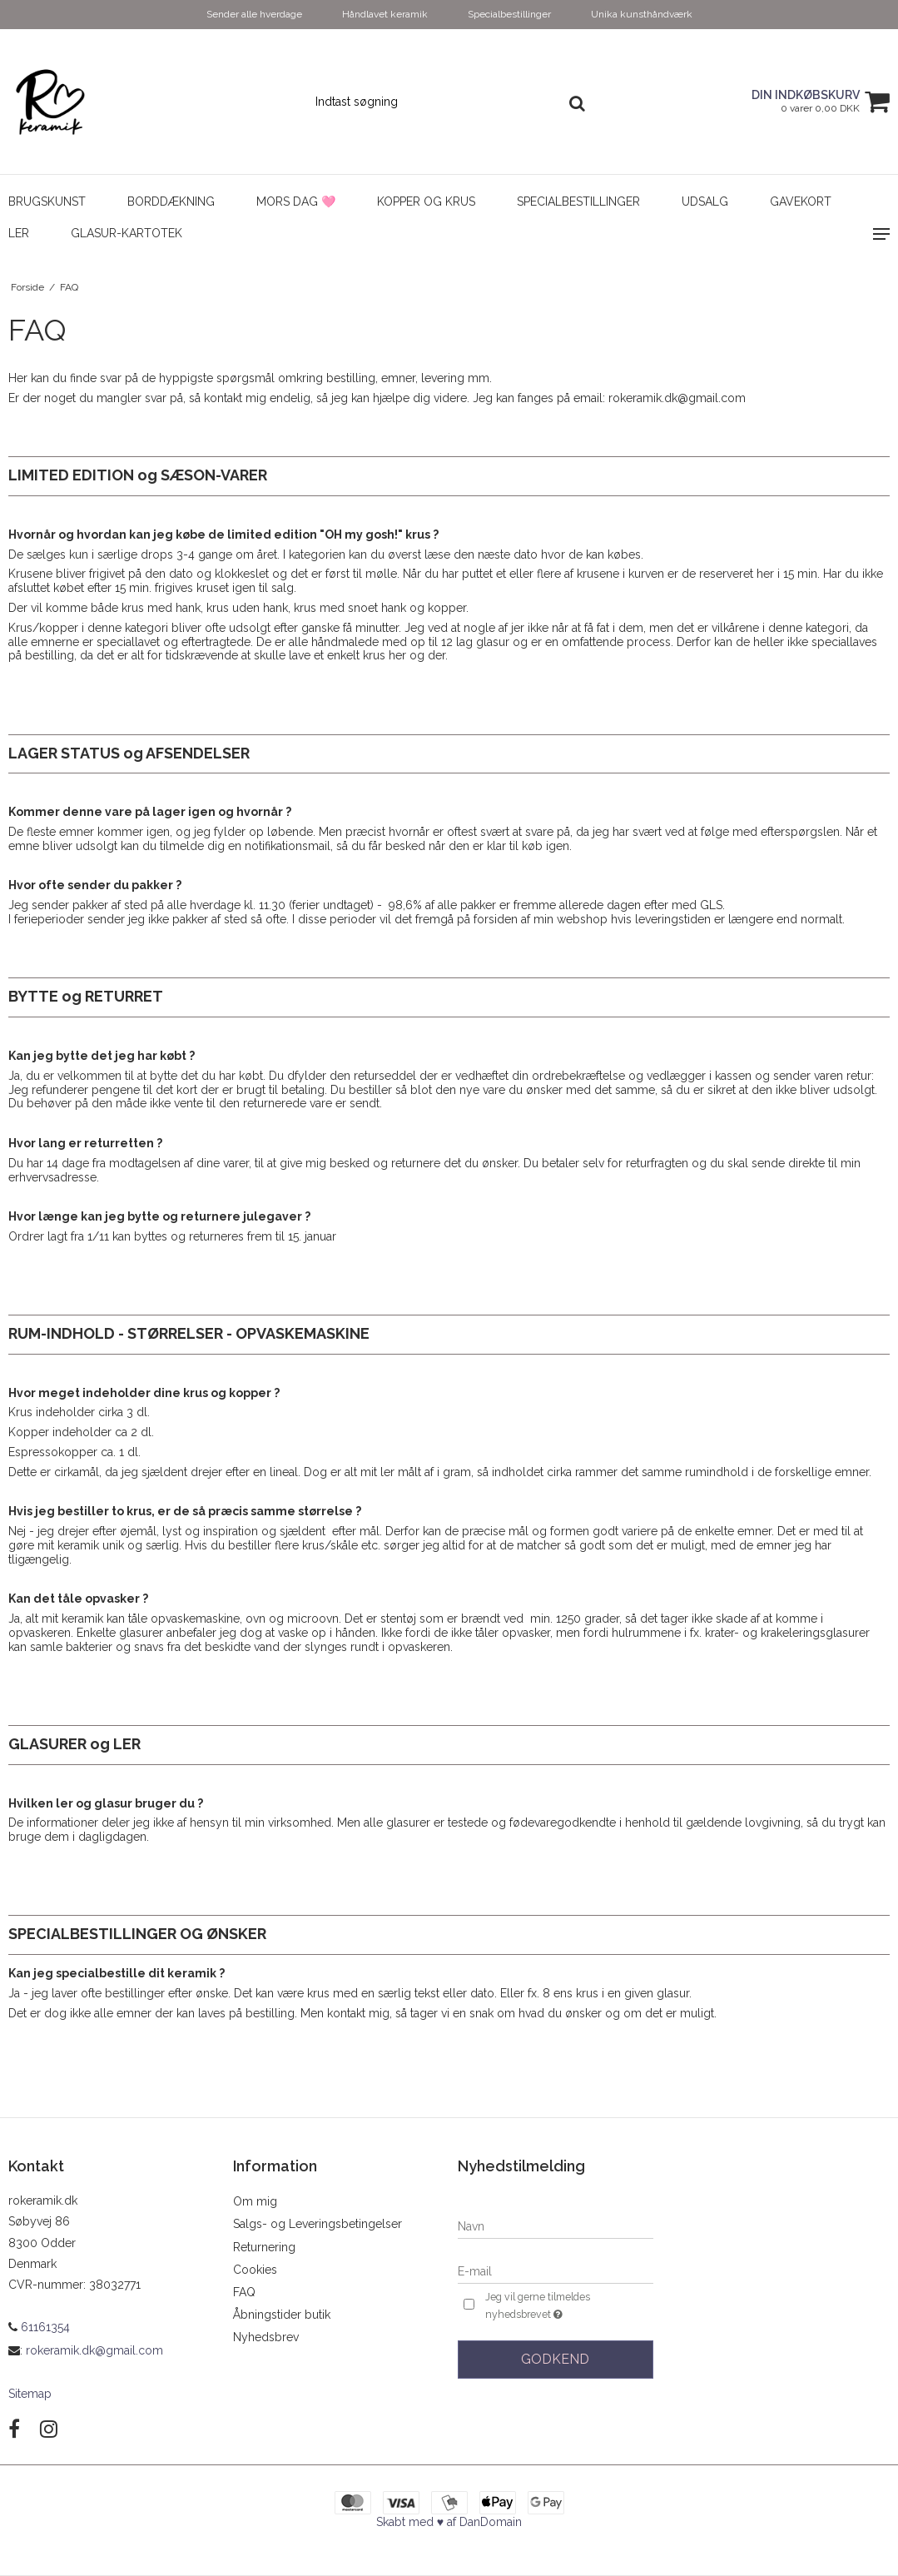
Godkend (555, 2359)
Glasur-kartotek (126, 233)
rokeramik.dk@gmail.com (94, 2350)
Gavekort (800, 201)
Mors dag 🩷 (295, 201)
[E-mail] (556, 2270)
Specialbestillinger (578, 201)
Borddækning (171, 201)
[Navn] (556, 2225)
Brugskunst (47, 201)
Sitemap (30, 2393)
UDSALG (705, 201)
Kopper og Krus (426, 201)
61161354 (39, 2327)
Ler (18, 233)
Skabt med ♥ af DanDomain (449, 2522)
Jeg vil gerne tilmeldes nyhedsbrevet (564, 2306)
